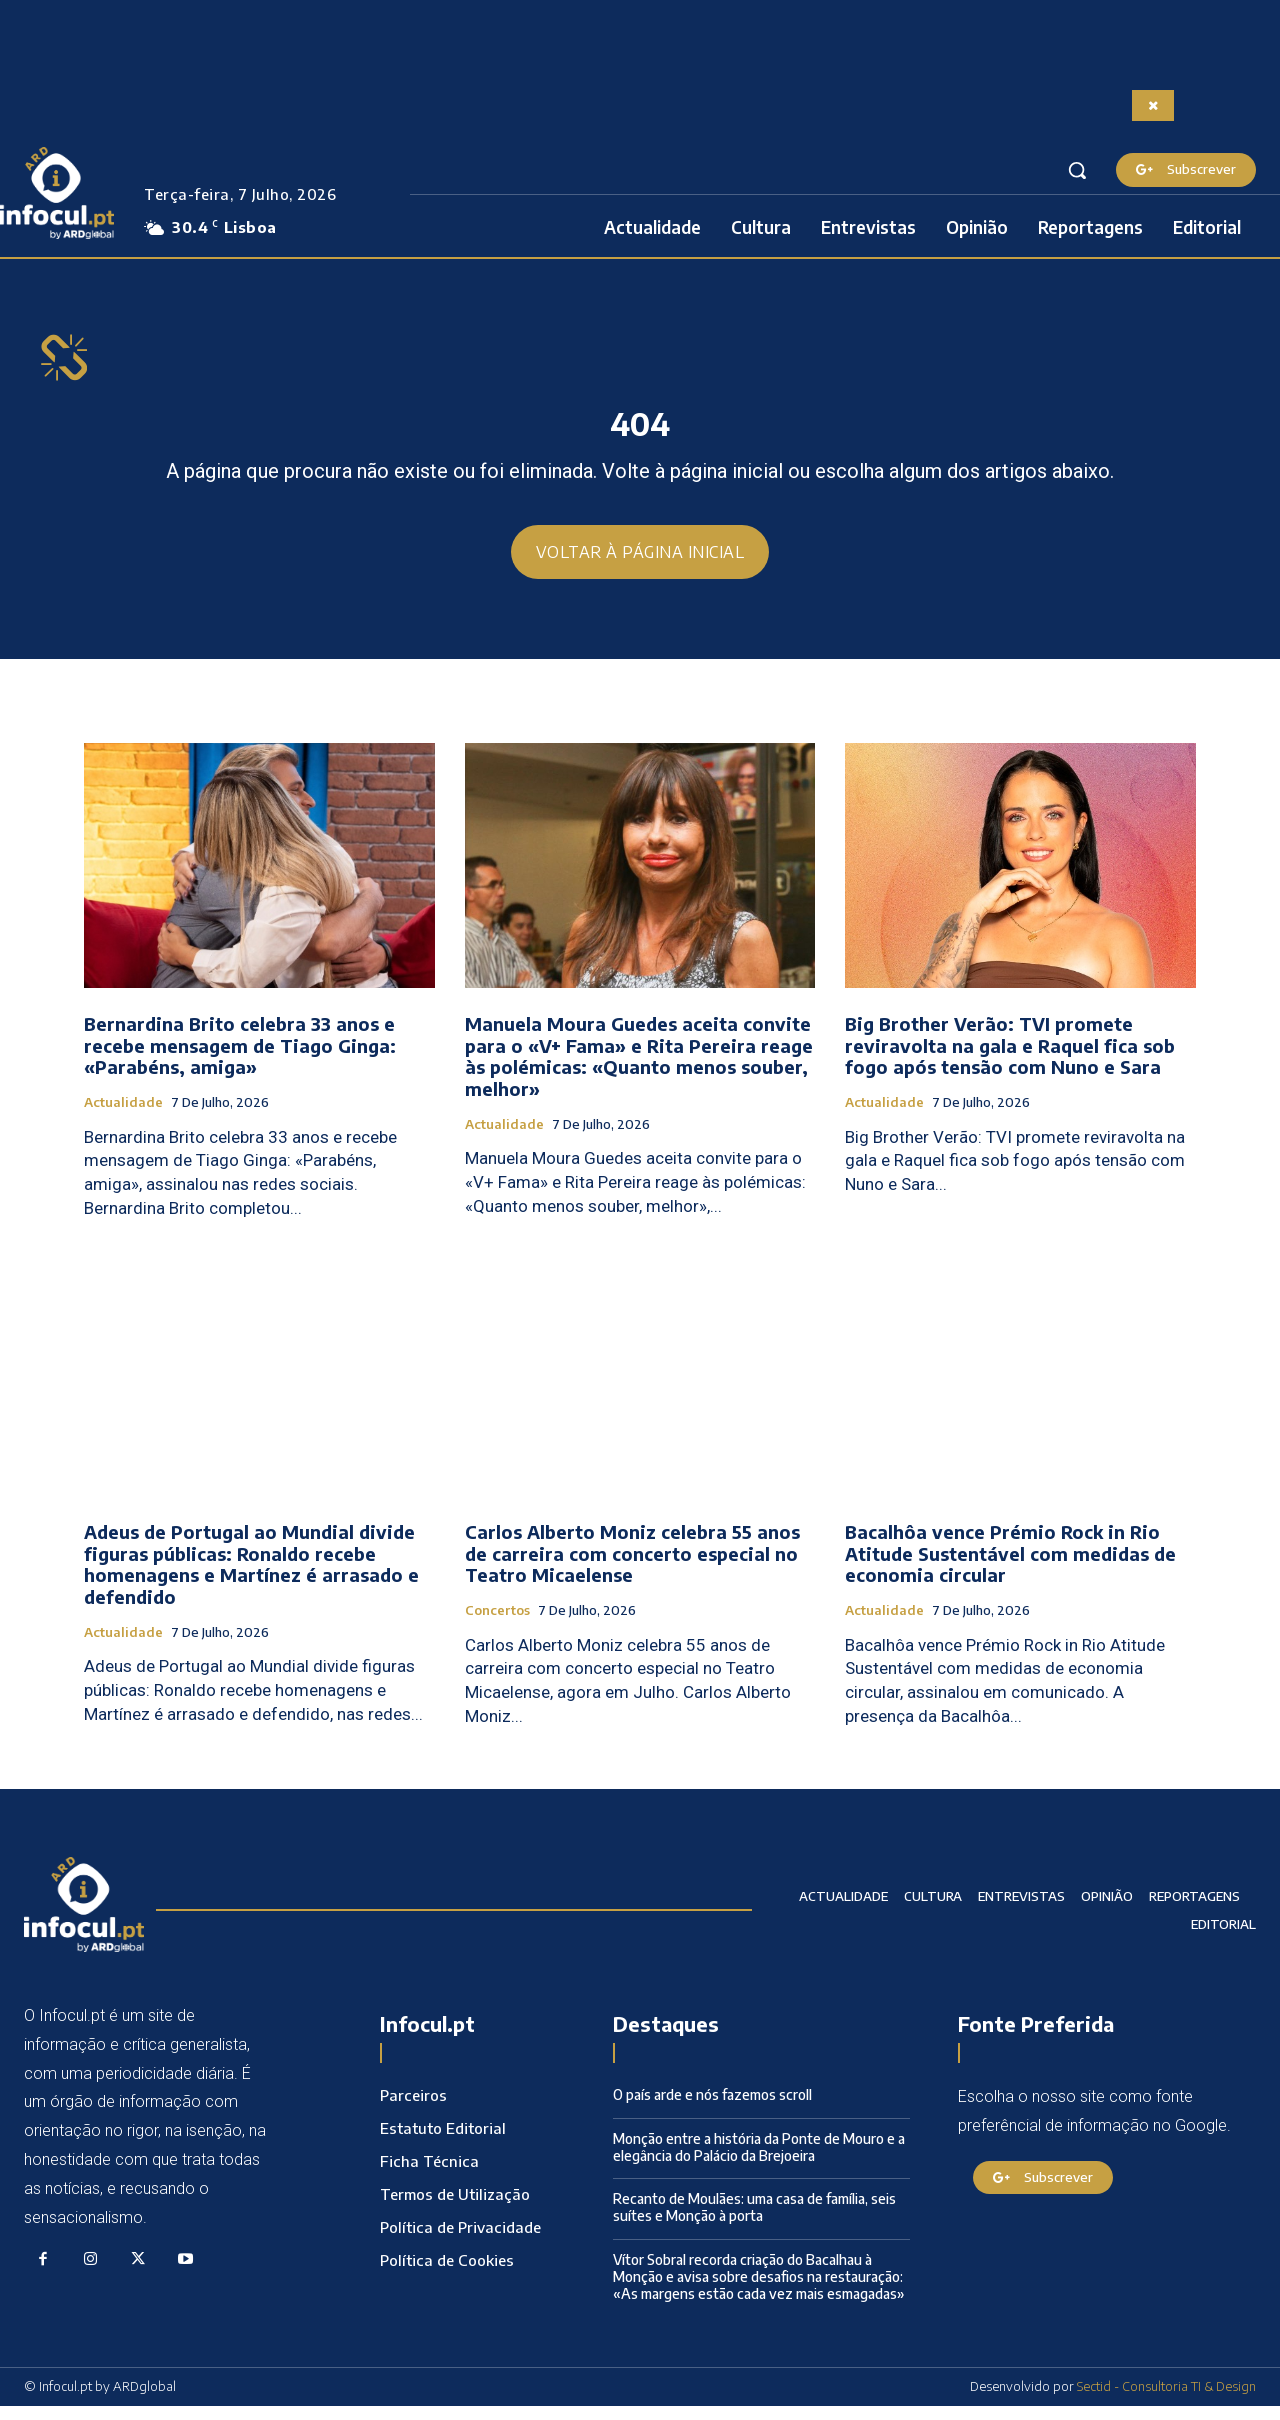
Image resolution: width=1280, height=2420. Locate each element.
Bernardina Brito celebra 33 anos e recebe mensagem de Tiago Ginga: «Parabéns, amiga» (240, 1060)
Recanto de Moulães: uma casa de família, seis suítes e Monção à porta (754, 2222)
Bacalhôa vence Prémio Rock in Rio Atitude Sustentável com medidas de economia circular (1010, 1568)
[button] (1077, 170)
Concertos (497, 1625)
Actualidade (123, 1117)
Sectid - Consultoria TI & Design (1166, 2401)
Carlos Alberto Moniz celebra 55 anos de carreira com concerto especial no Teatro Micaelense (632, 1568)
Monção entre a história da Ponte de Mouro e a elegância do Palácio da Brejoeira (759, 2161)
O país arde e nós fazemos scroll (712, 2109)
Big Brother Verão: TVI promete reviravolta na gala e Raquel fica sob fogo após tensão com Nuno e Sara (1010, 1060)
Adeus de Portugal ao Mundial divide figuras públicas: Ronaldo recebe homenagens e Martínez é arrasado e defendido (251, 1579)
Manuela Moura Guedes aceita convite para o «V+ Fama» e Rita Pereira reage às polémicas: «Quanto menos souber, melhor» (639, 1071)
